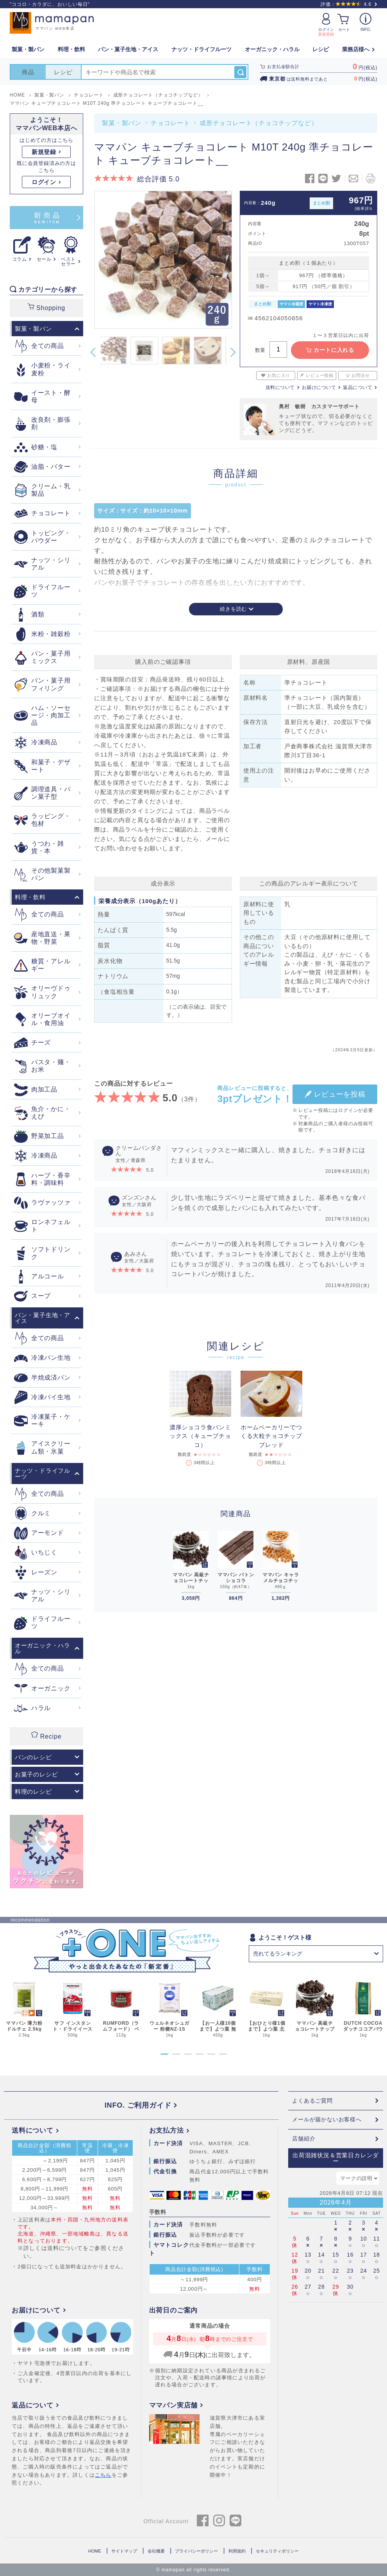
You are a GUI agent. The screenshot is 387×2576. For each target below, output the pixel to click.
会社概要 (156, 2551)
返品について (357, 387)
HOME (94, 2551)
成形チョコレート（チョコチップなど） (258, 123)
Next (233, 352)
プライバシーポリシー (196, 2551)
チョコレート (170, 123)
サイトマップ (124, 2551)
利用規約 (237, 2551)
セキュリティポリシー (277, 2551)
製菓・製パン (121, 123)
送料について (280, 387)
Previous (93, 352)
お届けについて (319, 387)
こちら (103, 2475)
